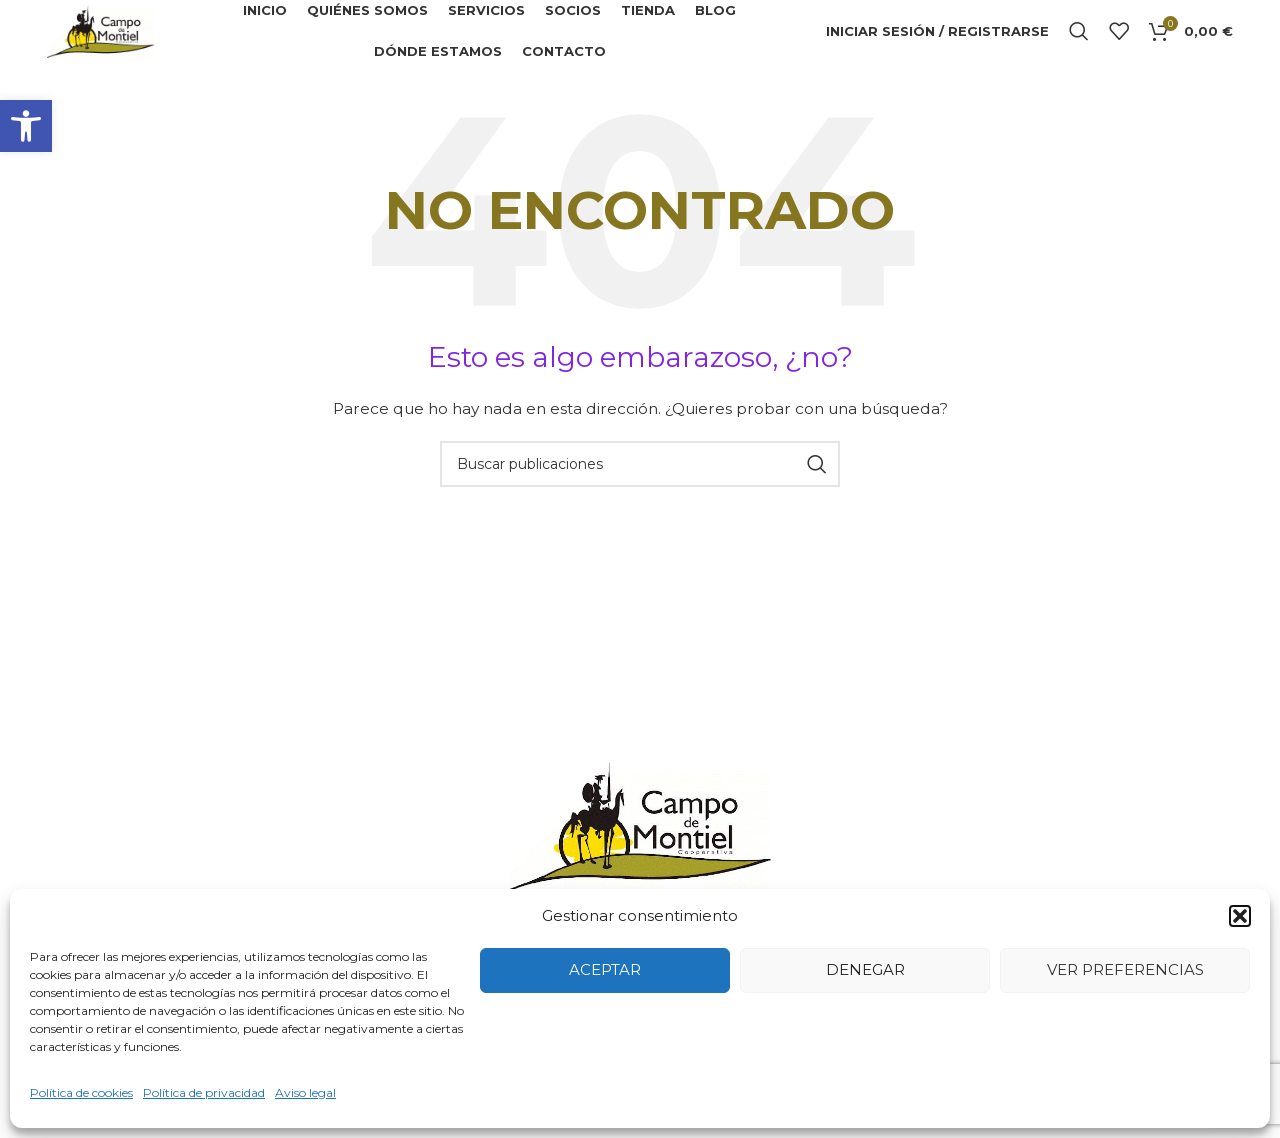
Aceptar (605, 969)
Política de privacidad (204, 1092)
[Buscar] (1079, 40)
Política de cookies (81, 1092)
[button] (26, 126)
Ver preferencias (1125, 969)
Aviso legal (305, 1092)
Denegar (865, 969)
